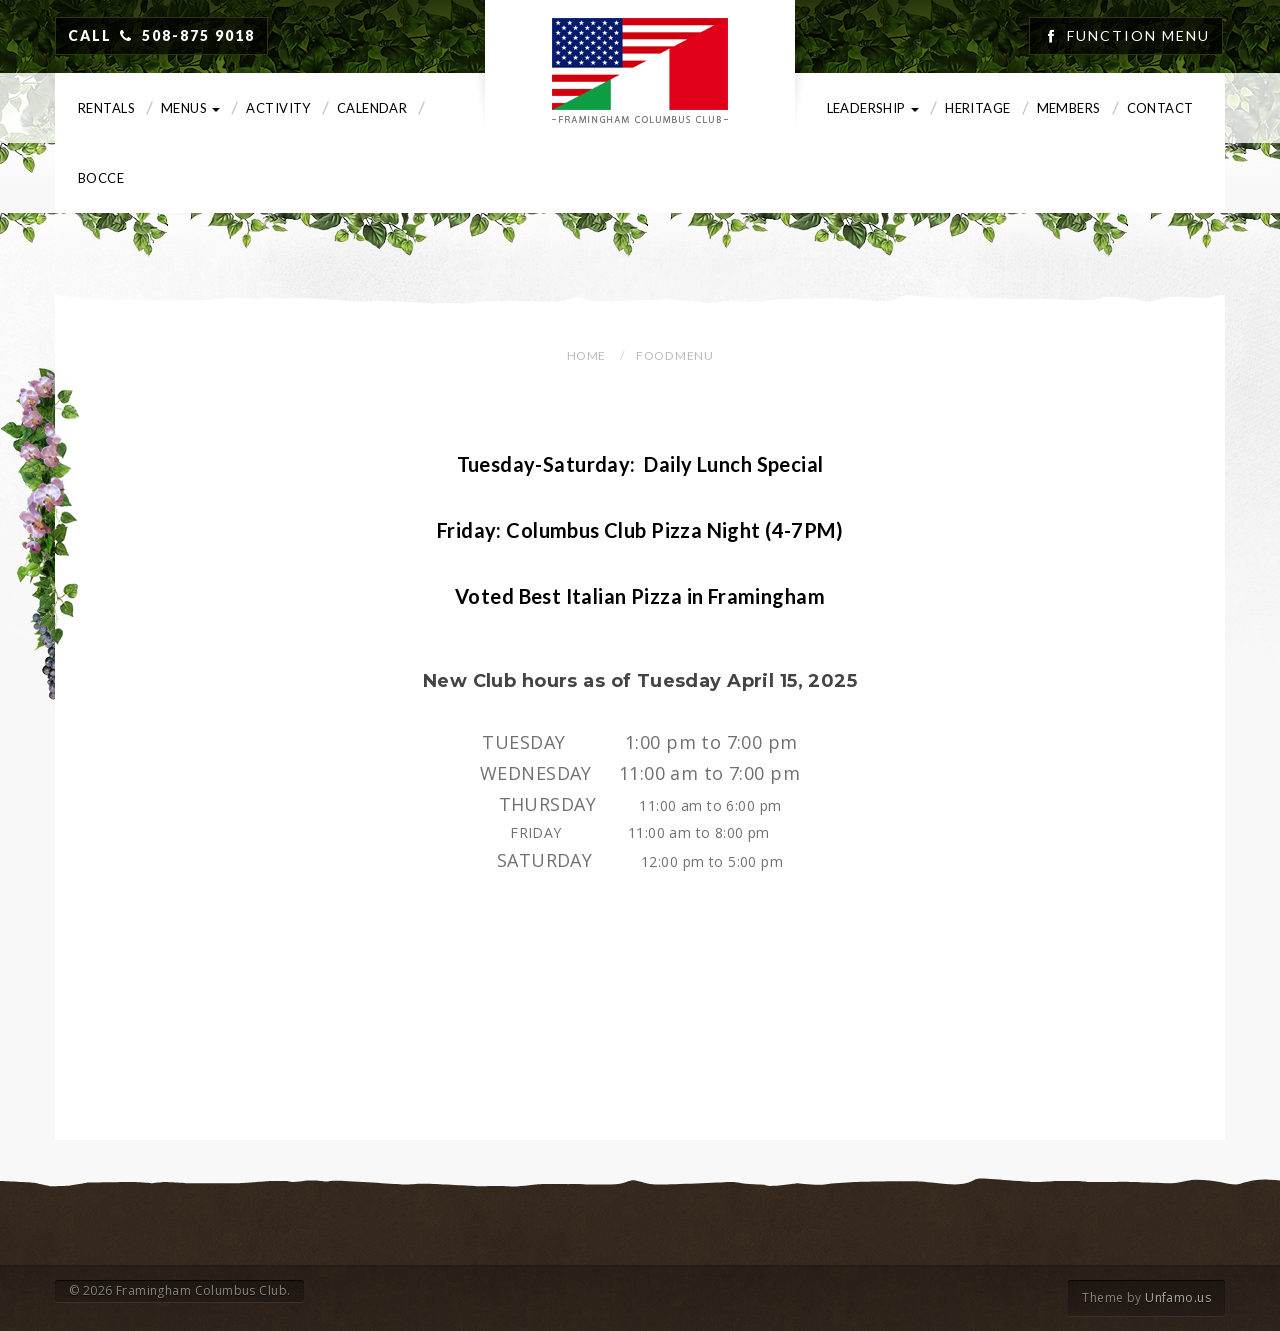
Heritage (977, 108)
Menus (191, 108)
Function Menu (1138, 35)
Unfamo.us (1178, 1297)
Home (586, 355)
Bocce (101, 178)
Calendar (372, 108)
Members (1069, 108)
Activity (278, 108)
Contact (1160, 108)
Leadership (873, 108)
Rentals (106, 108)
